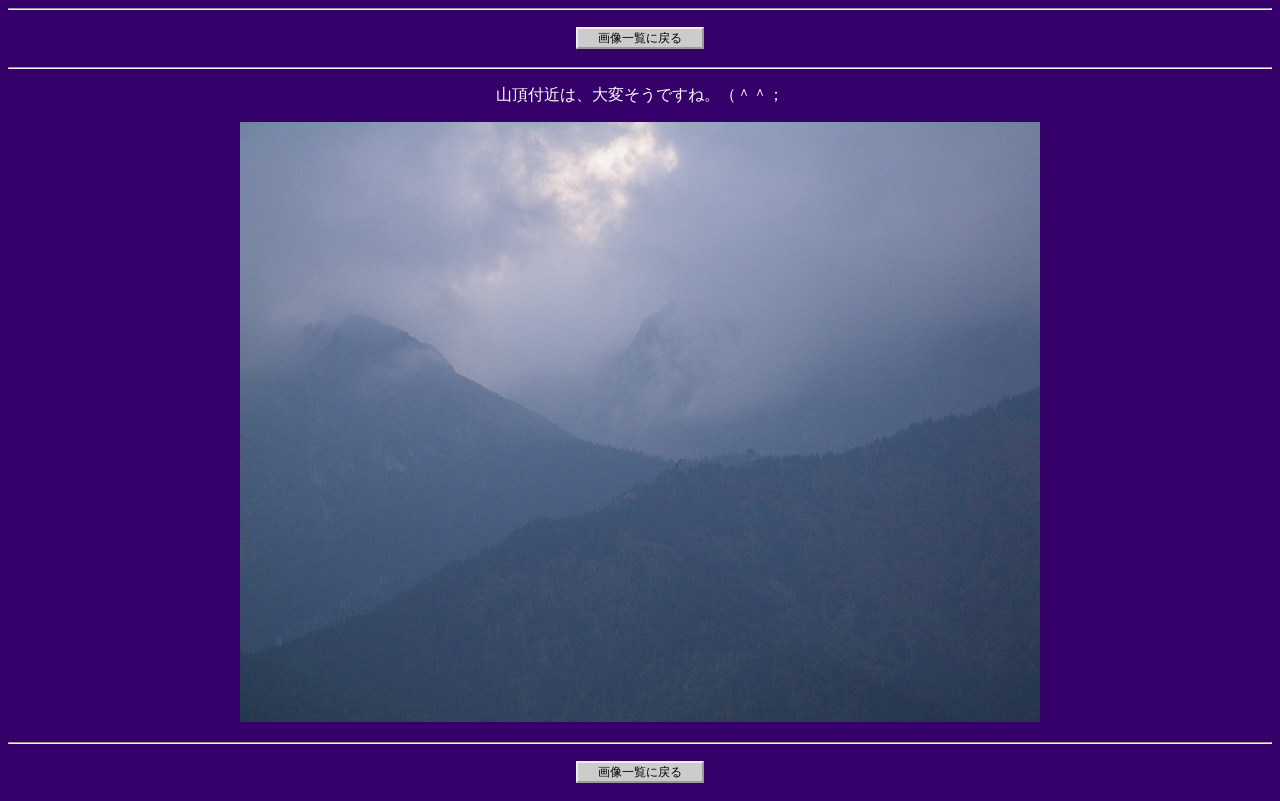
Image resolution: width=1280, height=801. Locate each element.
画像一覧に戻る (640, 38)
